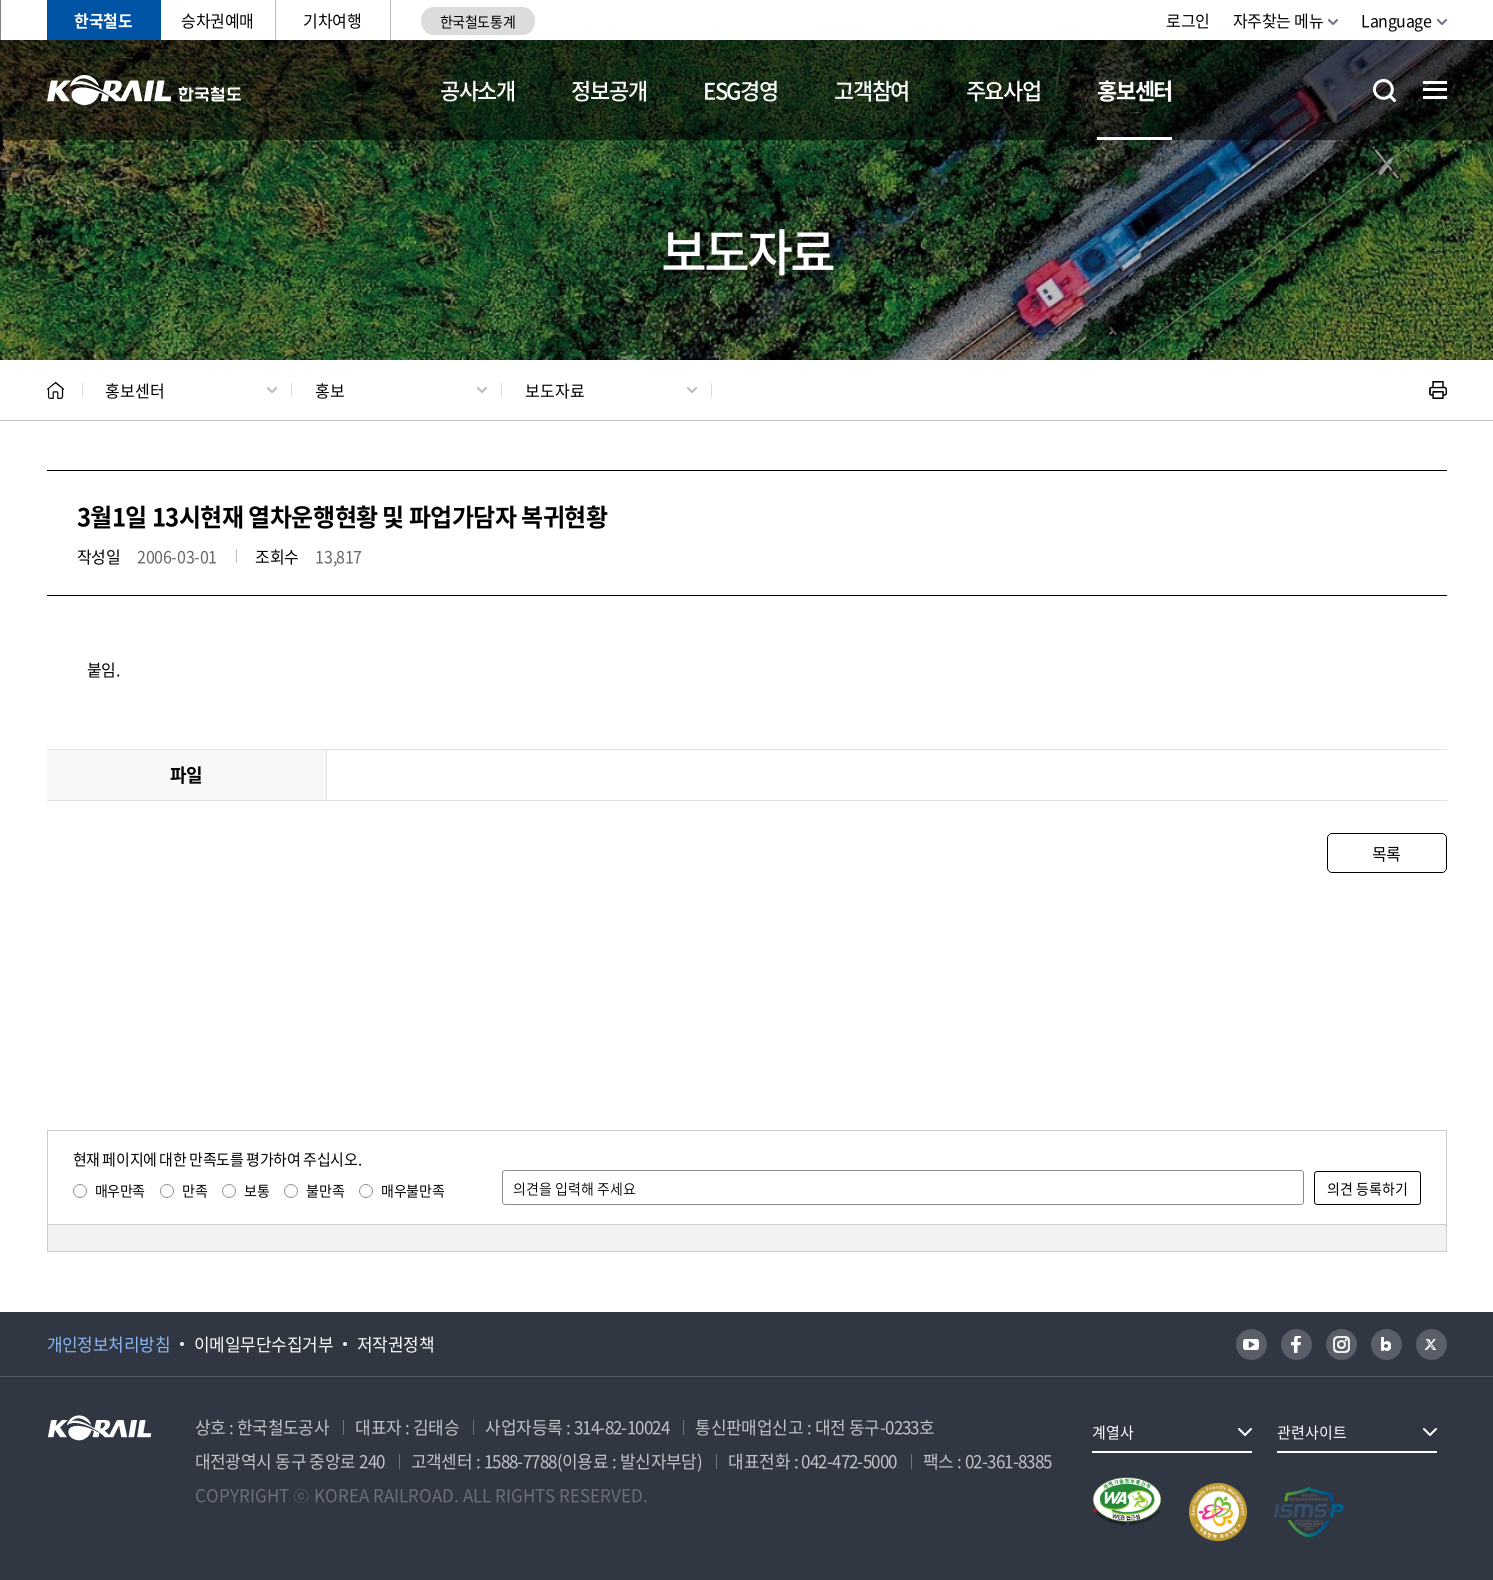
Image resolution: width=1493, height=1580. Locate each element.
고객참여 (871, 89)
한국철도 (103, 20)
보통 (256, 1190)
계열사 (1113, 1432)
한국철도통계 (477, 21)
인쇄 (1438, 390)
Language (1396, 20)
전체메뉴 (1435, 90)
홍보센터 (1134, 89)
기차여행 (332, 20)
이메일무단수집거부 (263, 1344)
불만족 (325, 1190)
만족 (194, 1190)
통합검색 (1384, 90)
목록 (1386, 853)
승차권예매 (217, 20)
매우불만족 (412, 1190)
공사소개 (477, 89)
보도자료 (555, 390)
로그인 (1188, 20)
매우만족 (120, 1190)
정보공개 (608, 89)
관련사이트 (1312, 1432)
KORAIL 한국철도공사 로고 (144, 90)
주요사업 (1003, 89)
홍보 (330, 390)
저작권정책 (395, 1344)
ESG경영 (740, 89)
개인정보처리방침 (109, 1344)
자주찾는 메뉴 (1278, 20)
